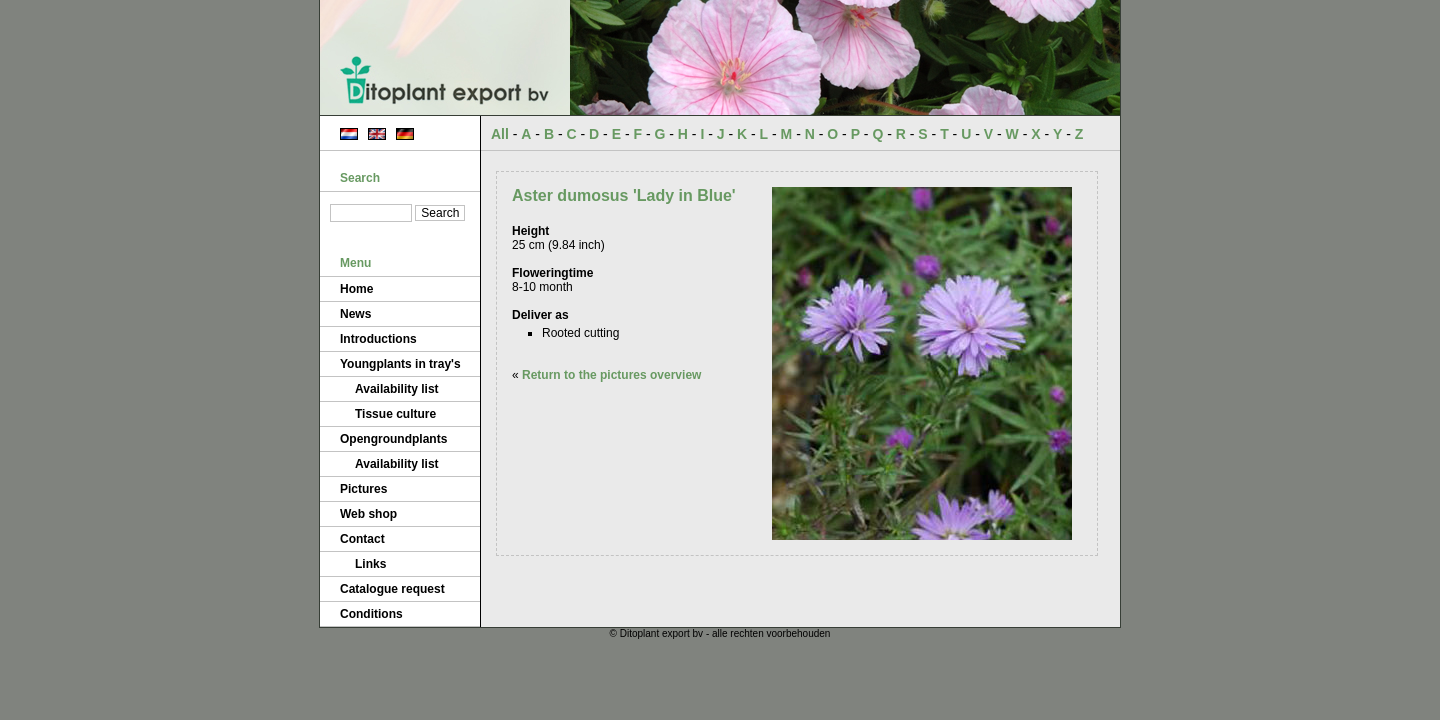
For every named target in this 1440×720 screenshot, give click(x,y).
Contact (362, 539)
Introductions (378, 339)
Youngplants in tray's (400, 364)
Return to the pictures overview (611, 375)
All (500, 134)
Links (370, 564)
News (355, 314)
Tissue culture (395, 414)
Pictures (363, 489)
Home (356, 289)
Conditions (371, 614)
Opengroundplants (393, 439)
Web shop (368, 514)
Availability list (397, 389)
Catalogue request (392, 589)
